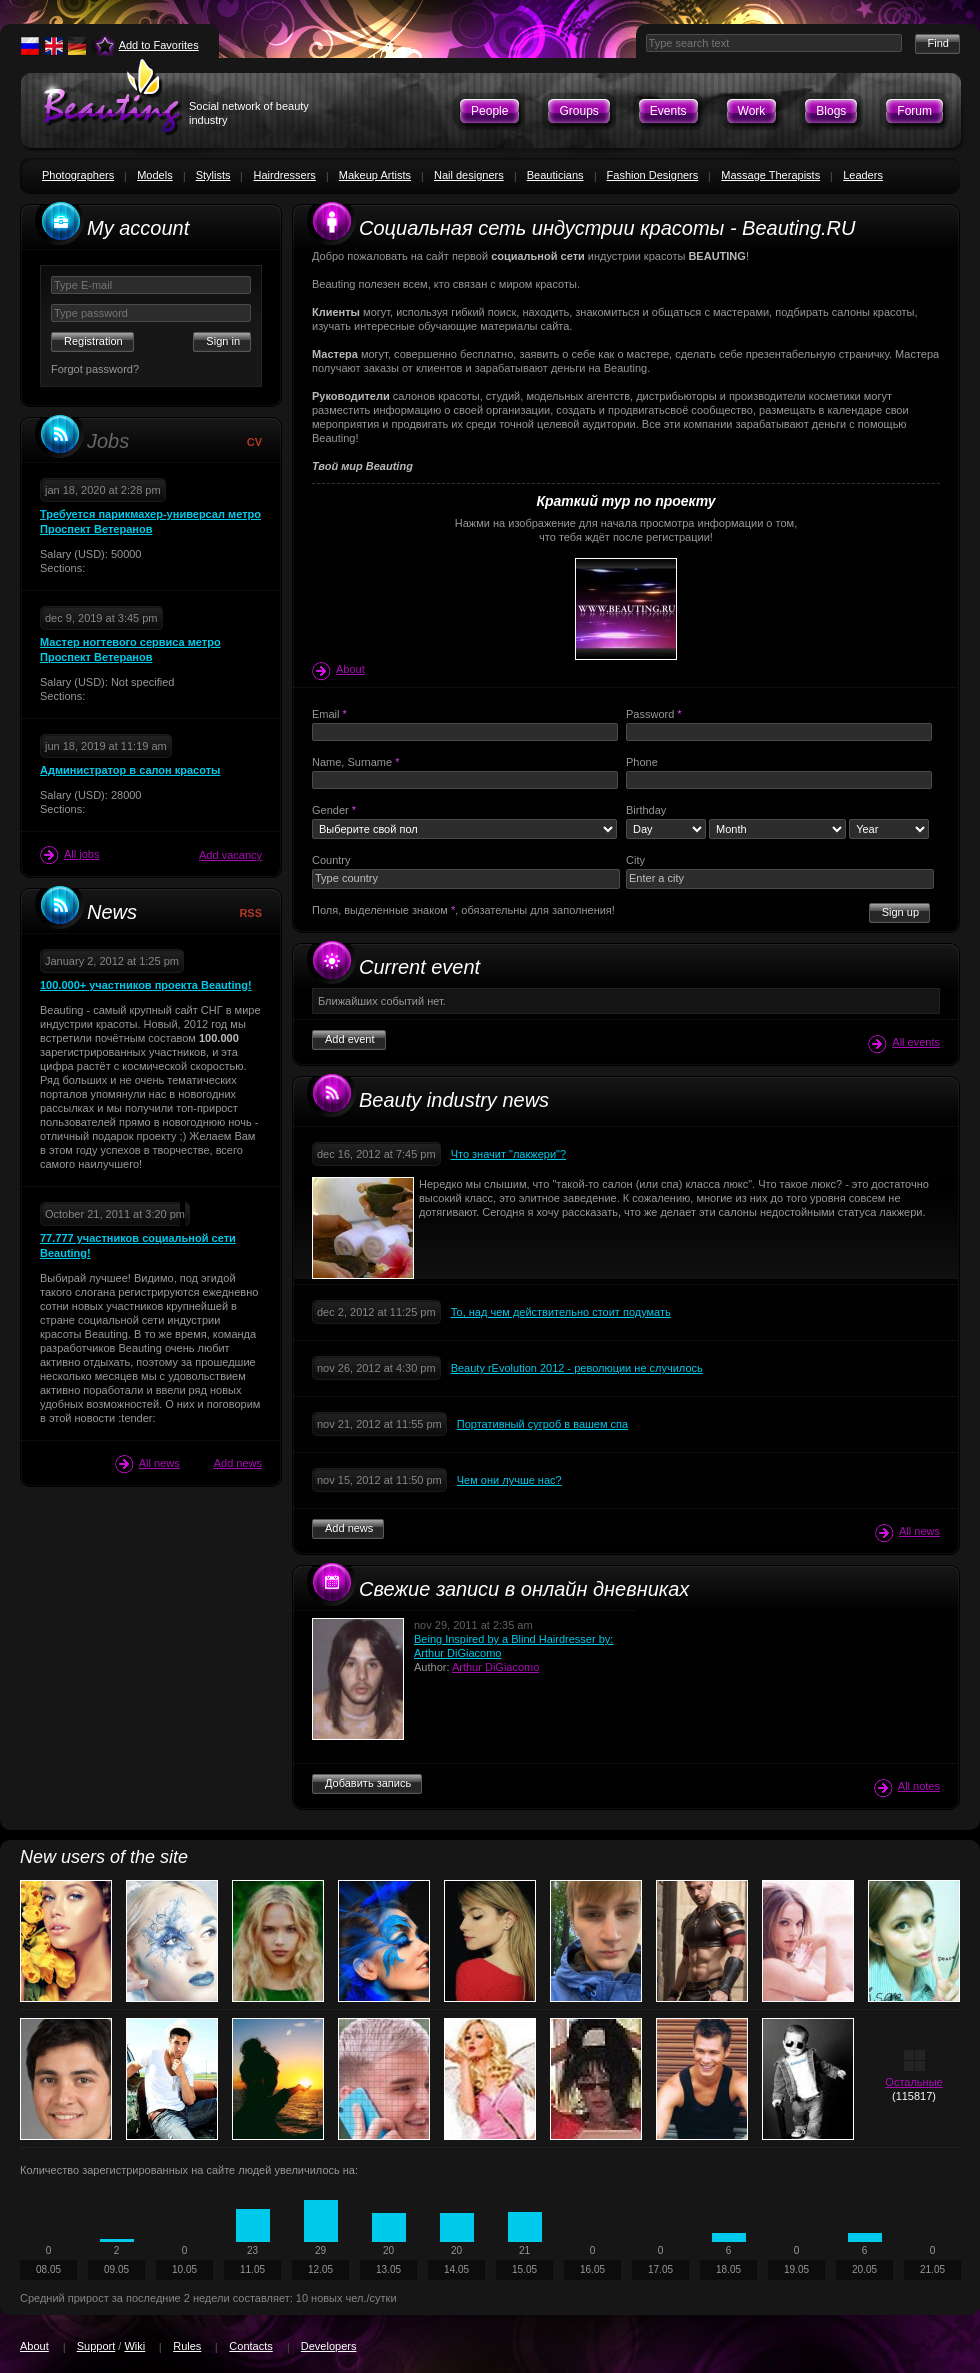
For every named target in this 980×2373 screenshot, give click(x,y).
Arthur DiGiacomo (495, 1667)
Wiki (134, 2346)
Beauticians (555, 175)
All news (147, 1464)
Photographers (78, 175)
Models (154, 175)
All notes (907, 1787)
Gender (334, 810)
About (338, 669)
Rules (187, 2346)
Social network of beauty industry (249, 113)
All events (904, 1043)
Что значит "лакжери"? (508, 1154)
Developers (329, 2346)
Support (96, 2346)
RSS (250, 913)
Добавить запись (368, 1783)
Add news (238, 1463)
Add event (350, 1039)
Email (329, 714)
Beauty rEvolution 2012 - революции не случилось (577, 1368)
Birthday (646, 810)
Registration (93, 341)
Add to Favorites (159, 45)
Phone (642, 762)
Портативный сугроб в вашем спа (542, 1424)
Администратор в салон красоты (130, 770)
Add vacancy (230, 855)
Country (331, 860)
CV (254, 442)
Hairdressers (284, 175)
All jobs (69, 855)
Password (654, 714)
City (635, 860)
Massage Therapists (770, 175)
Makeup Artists (375, 175)
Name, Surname (355, 762)
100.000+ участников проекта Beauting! (146, 985)
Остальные (913, 2082)
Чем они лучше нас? (509, 1480)
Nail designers (469, 175)
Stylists (213, 175)
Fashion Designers (653, 175)
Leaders (863, 175)
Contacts (250, 2346)
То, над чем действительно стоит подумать (561, 1312)
